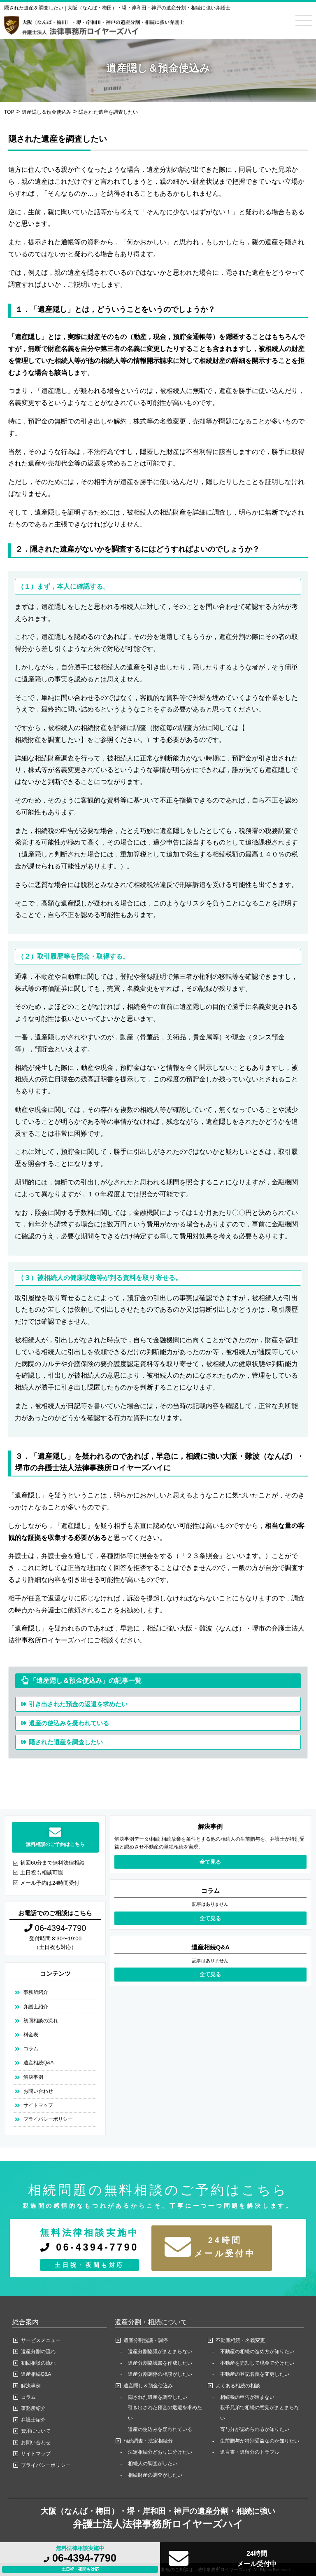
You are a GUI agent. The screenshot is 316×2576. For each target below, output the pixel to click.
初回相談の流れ (40, 2021)
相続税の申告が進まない (247, 2397)
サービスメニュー (40, 2340)
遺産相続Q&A (38, 2063)
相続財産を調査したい (48, 739)
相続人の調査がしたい (152, 2463)
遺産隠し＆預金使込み (148, 2386)
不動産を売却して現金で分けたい (257, 2363)
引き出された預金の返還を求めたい (78, 1704)
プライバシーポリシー (48, 2119)
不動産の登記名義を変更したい (254, 2374)
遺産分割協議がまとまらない (160, 2351)
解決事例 (33, 2077)
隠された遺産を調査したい (66, 1741)
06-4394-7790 (80, 2558)
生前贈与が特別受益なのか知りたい (259, 2441)
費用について (36, 2431)
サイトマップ (38, 2105)
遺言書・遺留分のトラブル (249, 2452)
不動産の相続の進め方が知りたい (257, 2351)
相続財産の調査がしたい (155, 2475)
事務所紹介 (35, 1992)
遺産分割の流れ (38, 2351)
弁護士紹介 (35, 2007)
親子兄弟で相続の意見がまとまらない (259, 2413)
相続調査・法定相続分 (148, 2441)
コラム (30, 2049)
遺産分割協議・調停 (145, 2340)
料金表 (30, 2035)
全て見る (210, 1862)
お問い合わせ (38, 2091)
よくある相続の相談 (238, 2386)
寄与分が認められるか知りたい (254, 2429)
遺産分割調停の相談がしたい (160, 2374)
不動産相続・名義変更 (240, 2340)
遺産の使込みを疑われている (69, 1723)
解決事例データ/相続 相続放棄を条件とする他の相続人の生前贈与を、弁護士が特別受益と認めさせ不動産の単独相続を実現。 (209, 1843)
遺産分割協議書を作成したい (160, 2363)
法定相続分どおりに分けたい (160, 2452)
